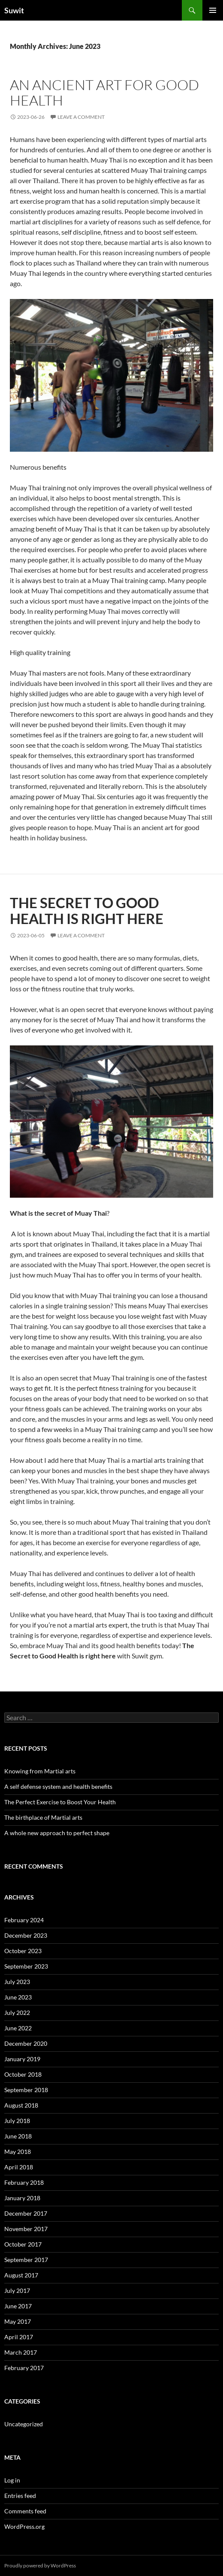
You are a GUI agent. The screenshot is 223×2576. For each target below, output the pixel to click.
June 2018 (18, 2136)
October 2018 (23, 2074)
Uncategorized (23, 2424)
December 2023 (25, 1935)
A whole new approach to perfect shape (56, 1832)
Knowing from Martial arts (39, 1771)
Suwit (14, 10)
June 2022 (18, 2028)
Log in (12, 2480)
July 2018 (17, 2120)
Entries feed (20, 2495)
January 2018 (22, 2198)
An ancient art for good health (104, 92)
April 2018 (18, 2167)
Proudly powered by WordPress (40, 2565)
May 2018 (17, 2151)
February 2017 (24, 2367)
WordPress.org (24, 2526)
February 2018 (24, 2182)
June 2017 (18, 2306)
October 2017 (23, 2244)
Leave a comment (81, 117)
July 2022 (17, 2012)
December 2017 (25, 2213)
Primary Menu (212, 10)
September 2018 (26, 2089)
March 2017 (20, 2352)
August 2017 (21, 2275)
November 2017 (26, 2228)
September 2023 (26, 1966)
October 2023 (23, 1950)
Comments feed (25, 2511)
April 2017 (18, 2336)
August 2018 (21, 2105)
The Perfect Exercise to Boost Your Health (60, 1802)
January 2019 (22, 2059)
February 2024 (24, 1920)
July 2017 (17, 2290)
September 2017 (26, 2259)
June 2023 (18, 1997)
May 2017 (17, 2321)
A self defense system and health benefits (58, 1786)
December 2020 (25, 2043)
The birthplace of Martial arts (43, 1817)
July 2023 (17, 1981)
